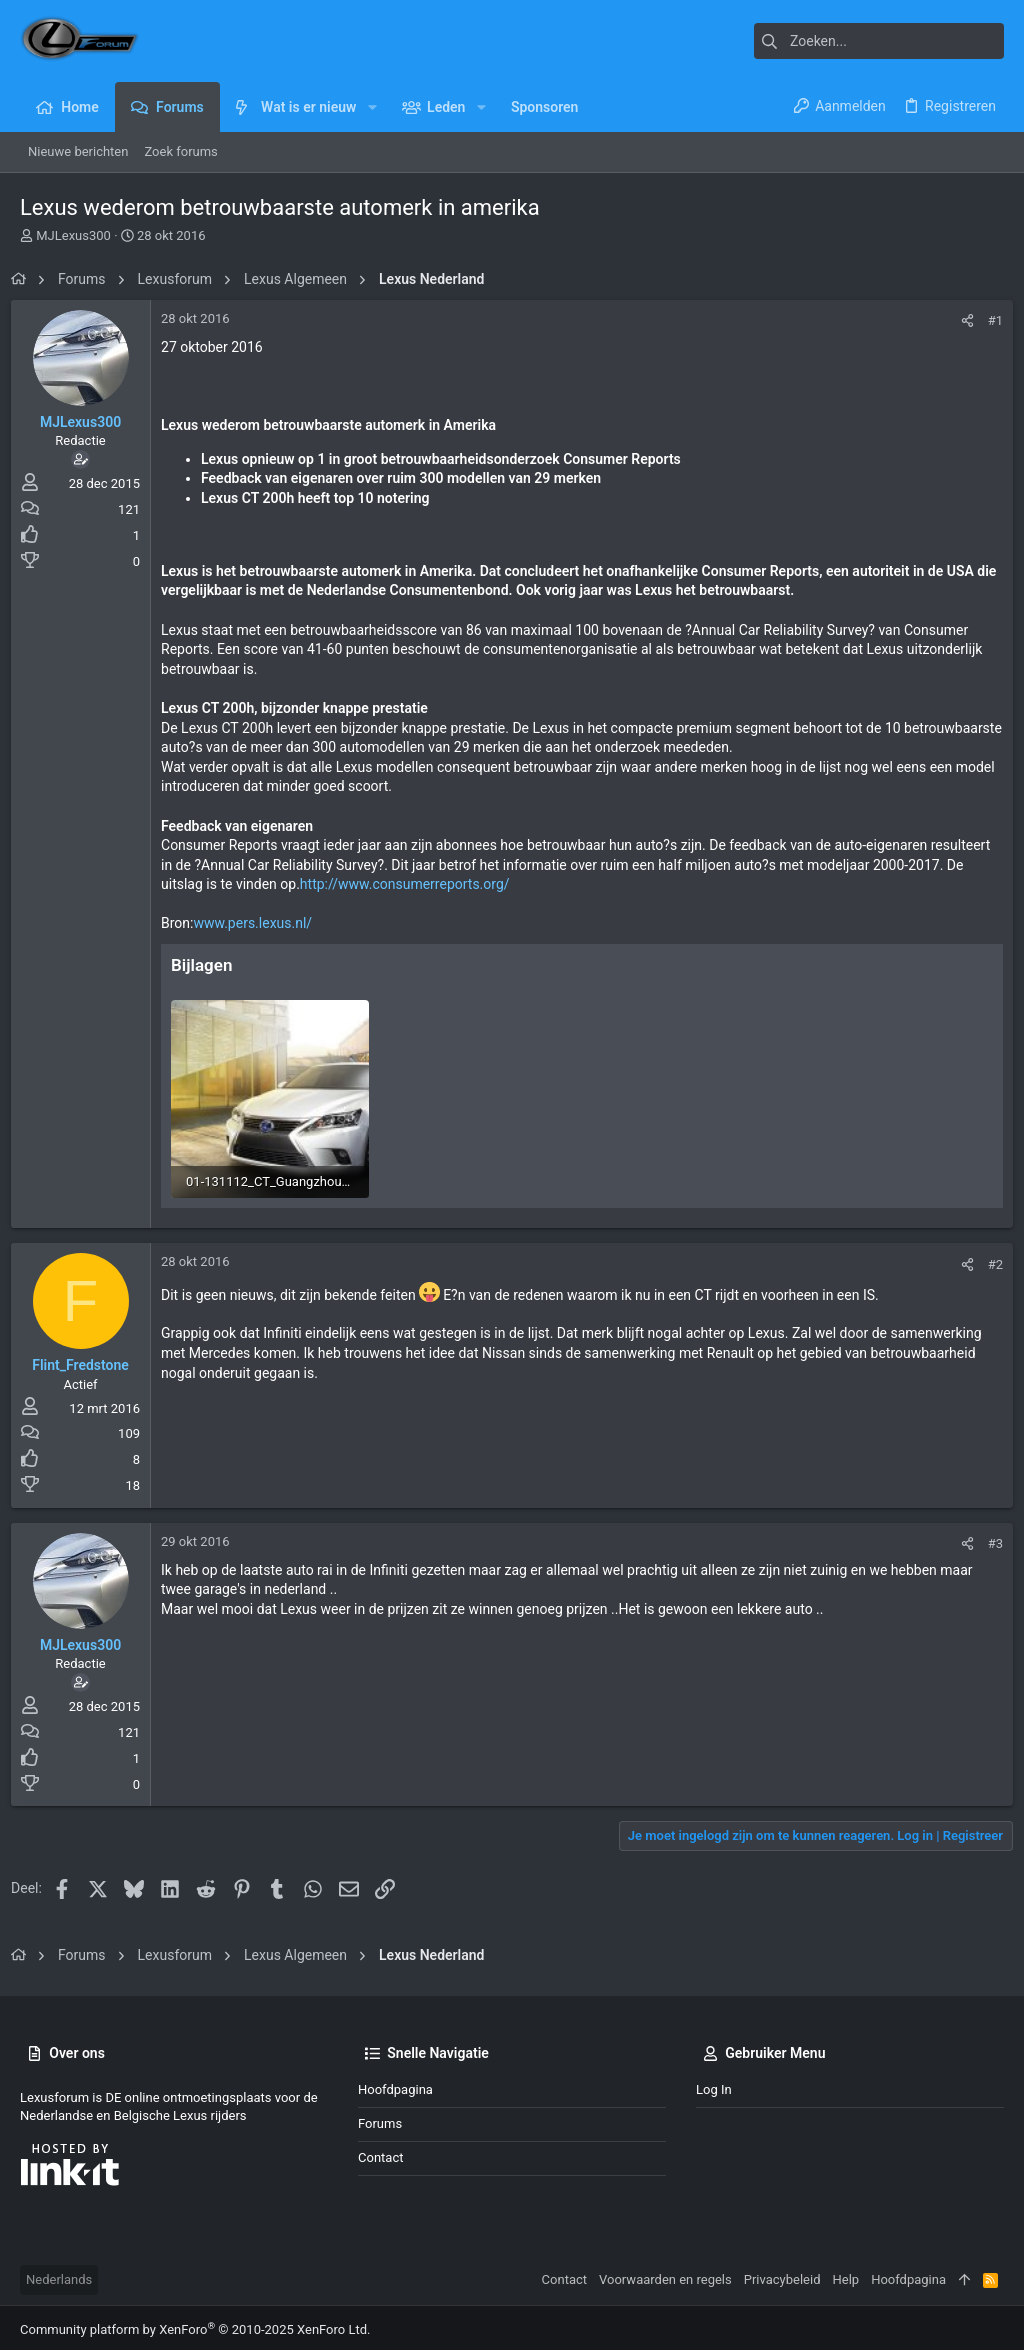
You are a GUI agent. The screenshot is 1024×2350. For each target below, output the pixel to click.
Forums (380, 2119)
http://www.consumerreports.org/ (473, 884)
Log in (714, 2085)
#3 (986, 1539)
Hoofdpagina (395, 2085)
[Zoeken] (879, 41)
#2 (986, 1260)
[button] (371, 107)
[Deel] (958, 320)
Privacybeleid (782, 2275)
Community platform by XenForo (195, 2325)
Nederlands (59, 2275)
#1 (986, 320)
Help (846, 2275)
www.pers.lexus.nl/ (261, 923)
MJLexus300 (73, 235)
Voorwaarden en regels (665, 2275)
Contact (380, 2153)
